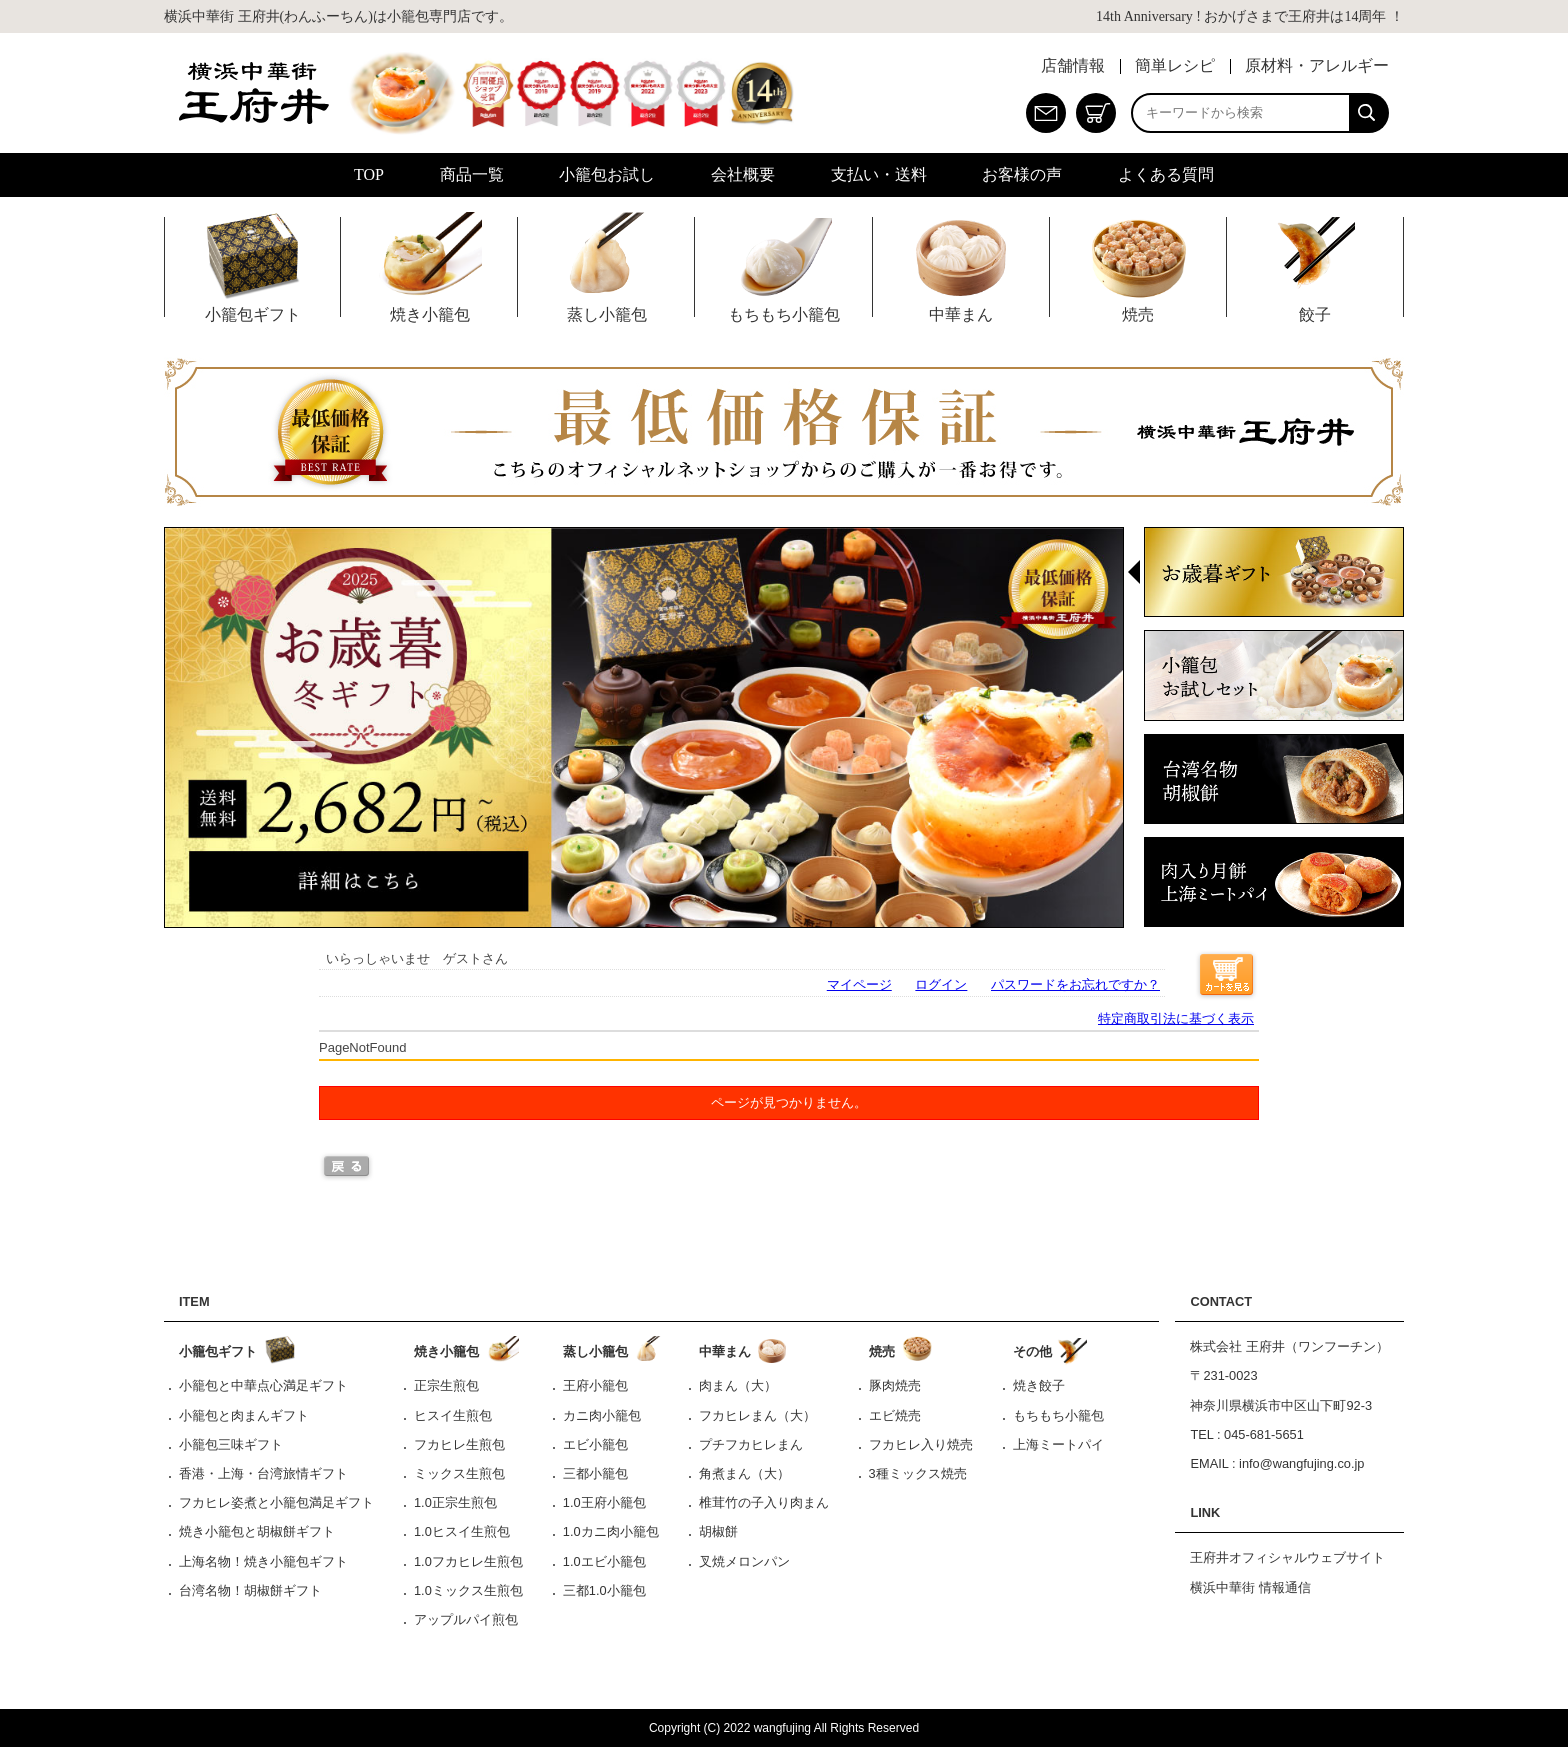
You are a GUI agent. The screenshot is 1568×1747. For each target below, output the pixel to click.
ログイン (941, 984)
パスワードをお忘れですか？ (1075, 984)
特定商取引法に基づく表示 (1176, 1018)
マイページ (859, 984)
